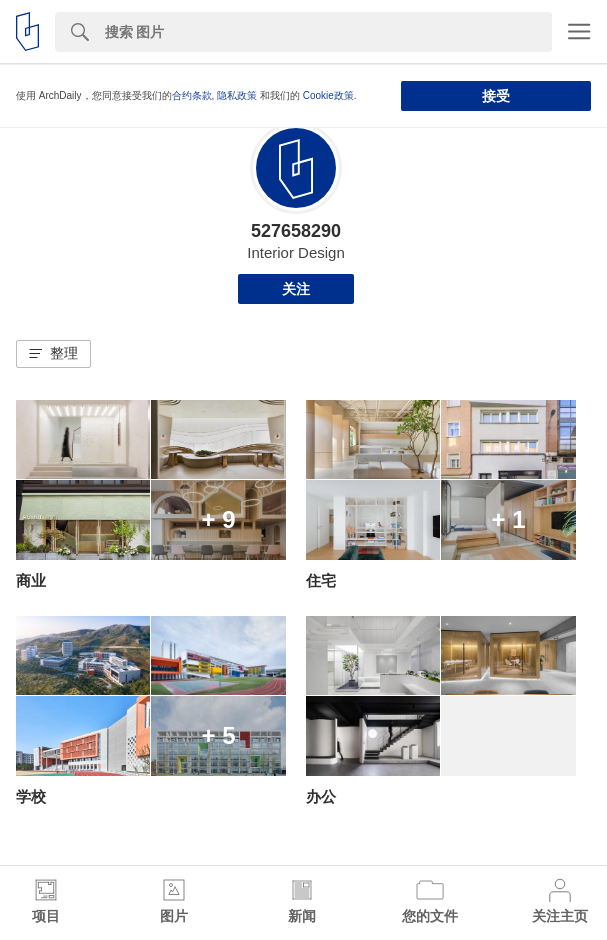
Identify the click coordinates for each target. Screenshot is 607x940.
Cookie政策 (328, 95)
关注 (296, 289)
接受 (496, 96)
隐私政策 (237, 95)
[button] (53, 354)
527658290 (296, 231)
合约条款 (192, 95)
